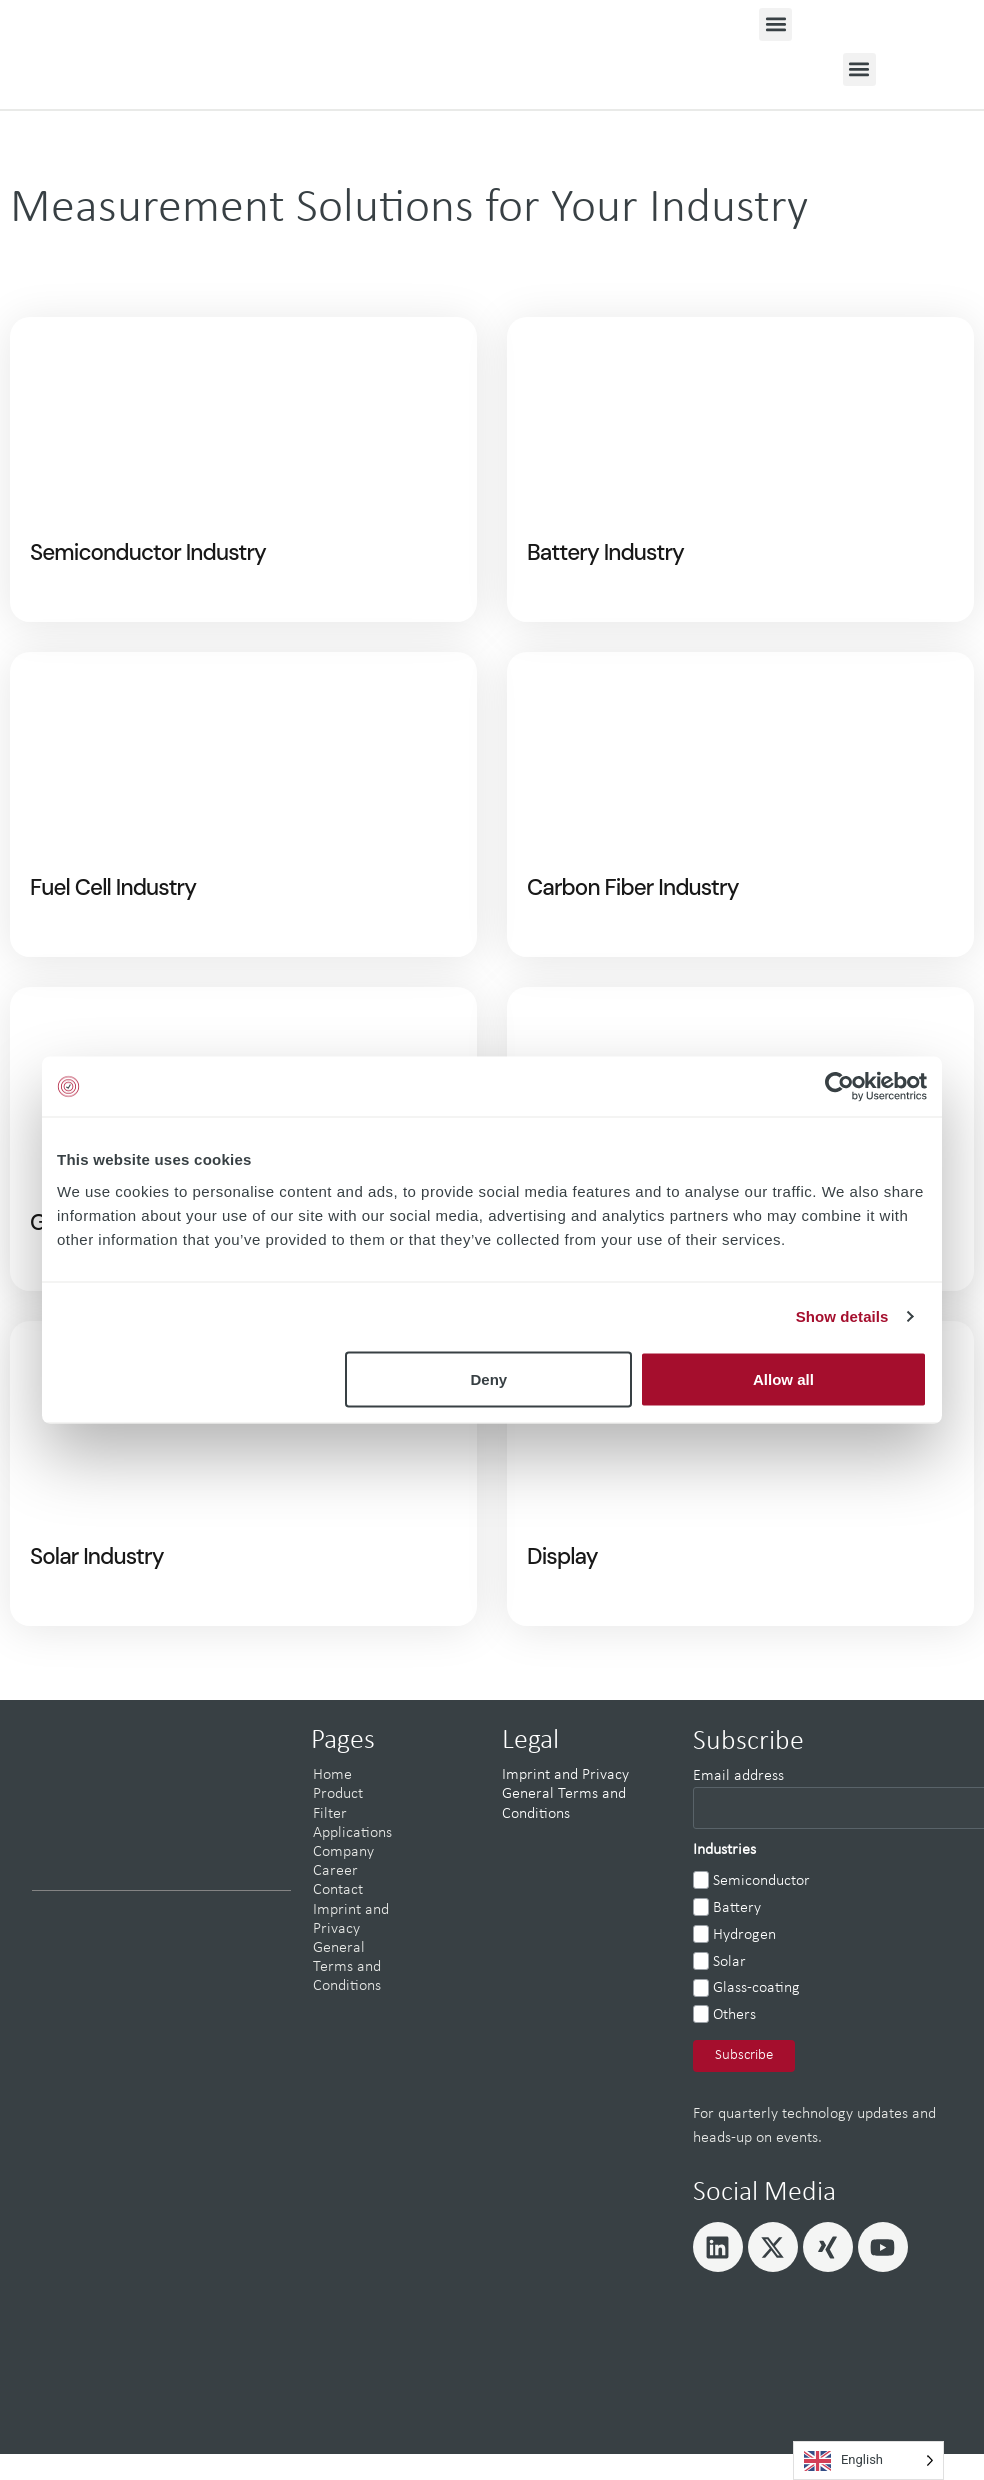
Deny (489, 1378)
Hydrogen (744, 1963)
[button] (775, 24)
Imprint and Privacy (565, 1804)
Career (335, 1899)
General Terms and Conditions (347, 1995)
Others (734, 2044)
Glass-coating (756, 2017)
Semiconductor (761, 1910)
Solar (729, 1990)
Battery (737, 1936)
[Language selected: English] (868, 2460)
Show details (842, 1316)
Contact (338, 1919)
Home (332, 1804)
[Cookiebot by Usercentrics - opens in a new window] (839, 1087)
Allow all (783, 1378)
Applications (352, 1861)
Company (343, 1880)
